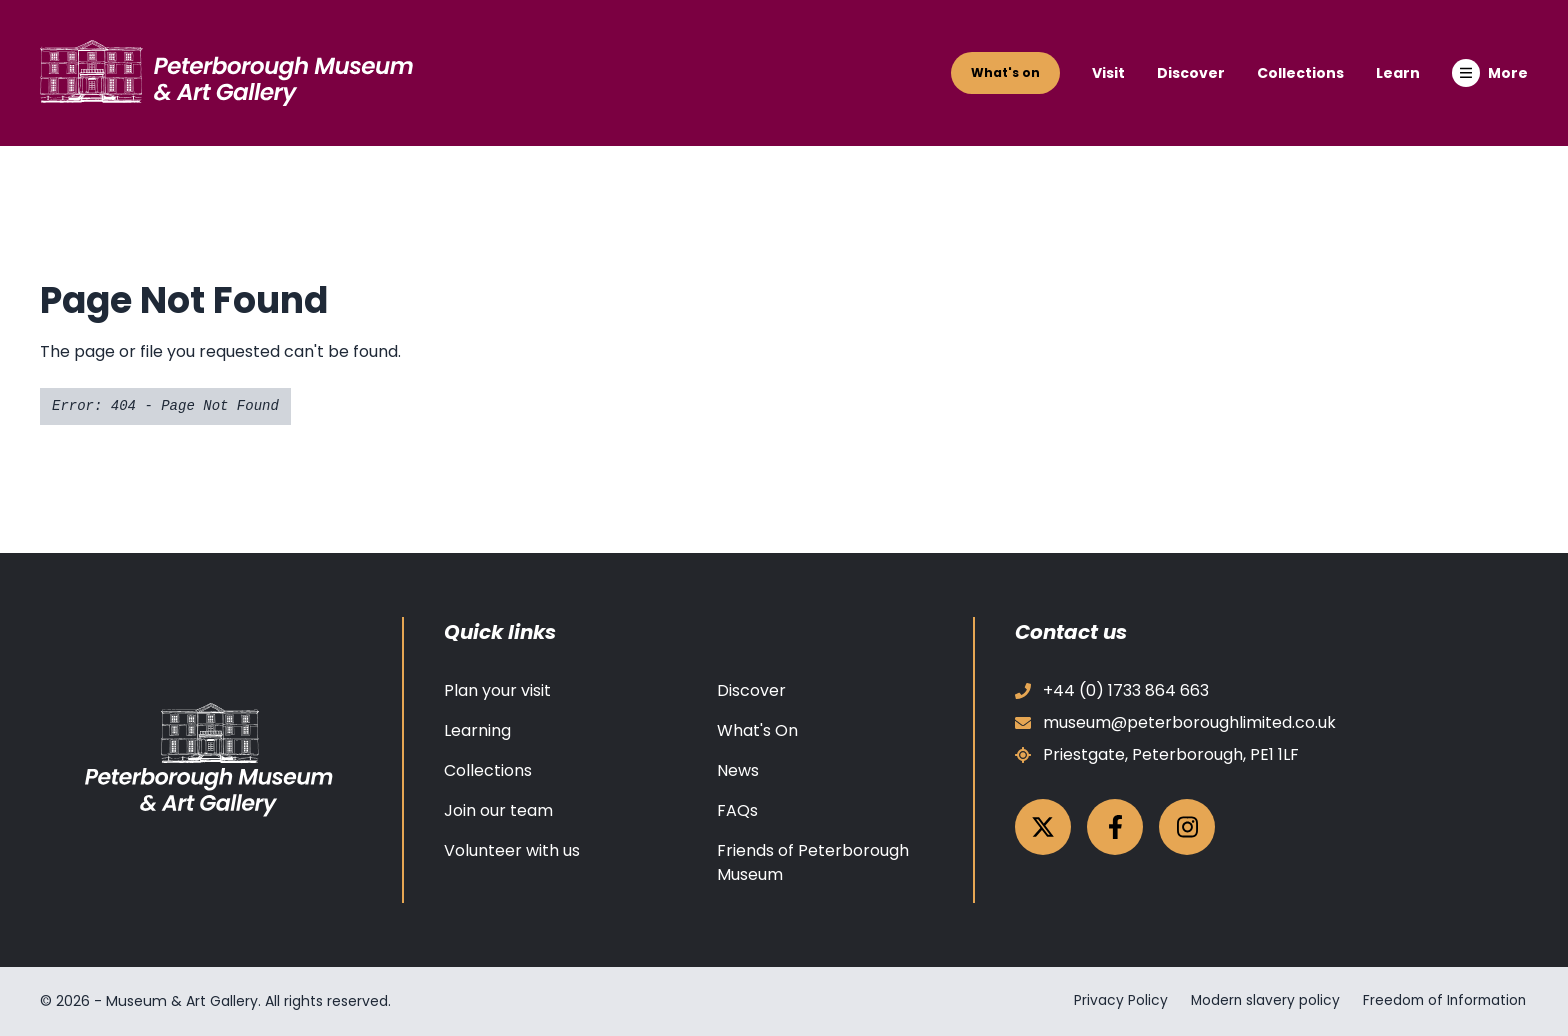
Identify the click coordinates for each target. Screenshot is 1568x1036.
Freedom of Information (1443, 1001)
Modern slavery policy (1259, 1001)
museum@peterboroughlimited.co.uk (1175, 722)
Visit (1108, 73)
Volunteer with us (512, 850)
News (738, 770)
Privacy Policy (1113, 1001)
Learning (477, 730)
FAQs (737, 810)
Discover (1191, 73)
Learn (1398, 73)
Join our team (498, 810)
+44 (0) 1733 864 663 (1112, 690)
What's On (757, 730)
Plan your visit (497, 690)
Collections (1300, 73)
